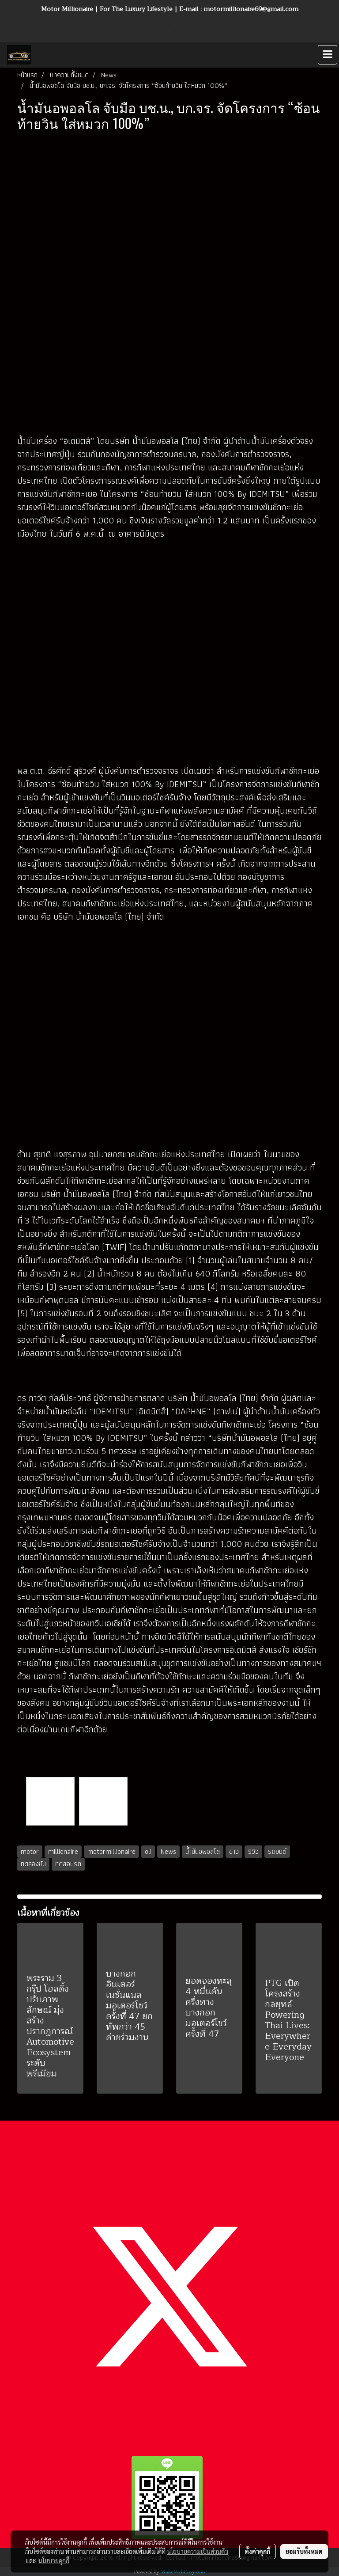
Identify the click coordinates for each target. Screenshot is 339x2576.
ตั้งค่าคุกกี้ (257, 2551)
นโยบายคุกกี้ (53, 2561)
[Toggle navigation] (327, 54)
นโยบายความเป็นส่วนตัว (197, 2551)
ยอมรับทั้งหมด (304, 2551)
